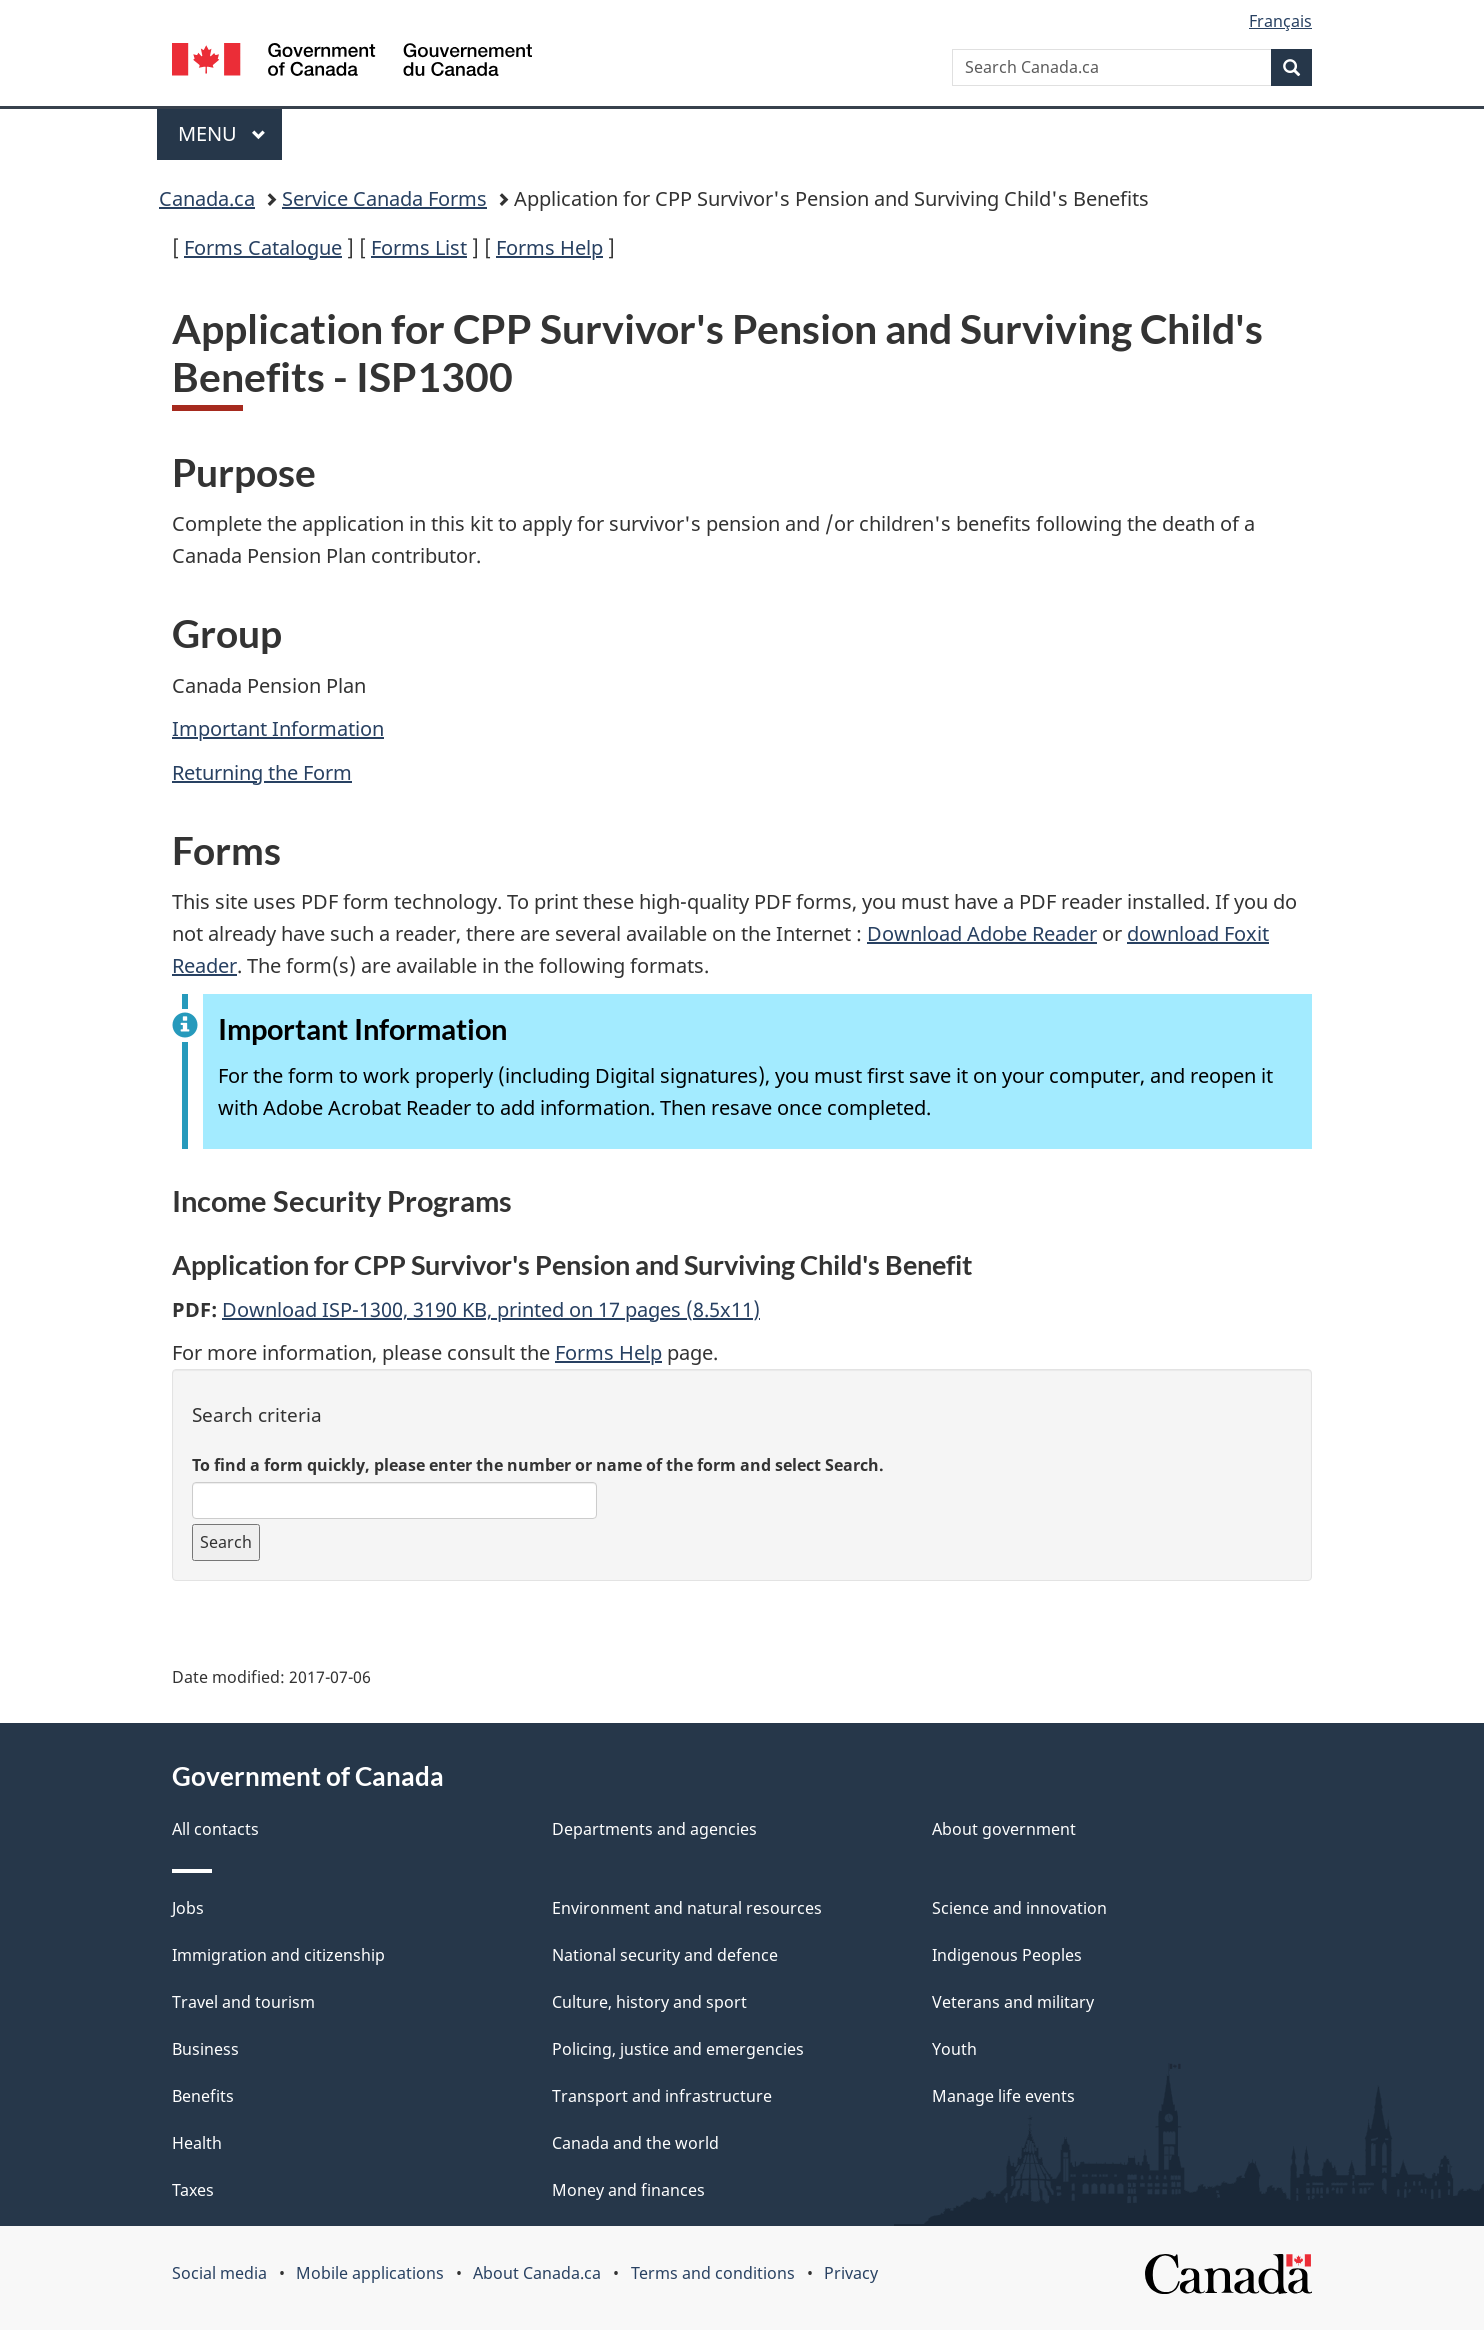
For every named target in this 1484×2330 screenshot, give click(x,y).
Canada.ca (207, 198)
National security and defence (665, 1955)
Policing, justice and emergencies (678, 2049)
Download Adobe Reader (982, 933)
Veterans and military (1013, 2002)
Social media (219, 2273)
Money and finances (628, 2190)
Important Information (278, 728)
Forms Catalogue (263, 247)
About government (1004, 1829)
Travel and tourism (243, 2002)
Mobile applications (370, 2273)
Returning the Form (262, 772)
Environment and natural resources (687, 1908)
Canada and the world (635, 2143)
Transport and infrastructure (662, 2096)
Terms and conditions (713, 2273)
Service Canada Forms (384, 198)
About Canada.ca (537, 2273)
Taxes (193, 2190)
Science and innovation (1019, 1908)
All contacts (215, 1829)
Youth (954, 2049)
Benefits (203, 2096)
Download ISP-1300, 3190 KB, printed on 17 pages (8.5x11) (491, 1309)
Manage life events (1003, 2096)
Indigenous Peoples (1007, 1955)
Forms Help (549, 247)
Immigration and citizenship (278, 1955)
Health (197, 2143)
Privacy (851, 2273)
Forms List (419, 247)
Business (205, 2049)
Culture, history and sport (649, 2002)
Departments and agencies (654, 1829)
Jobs (188, 1908)
